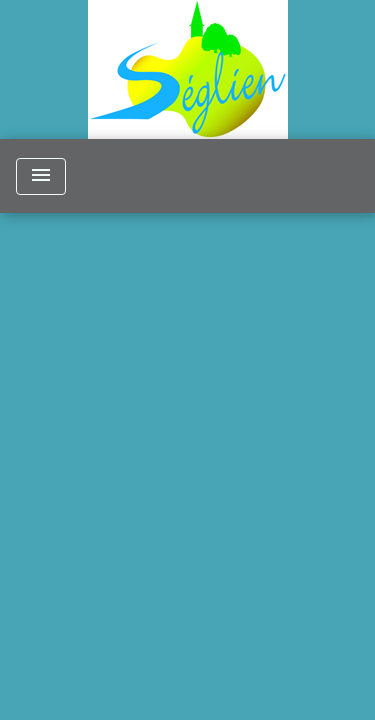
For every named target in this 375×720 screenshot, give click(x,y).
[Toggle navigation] (41, 176)
